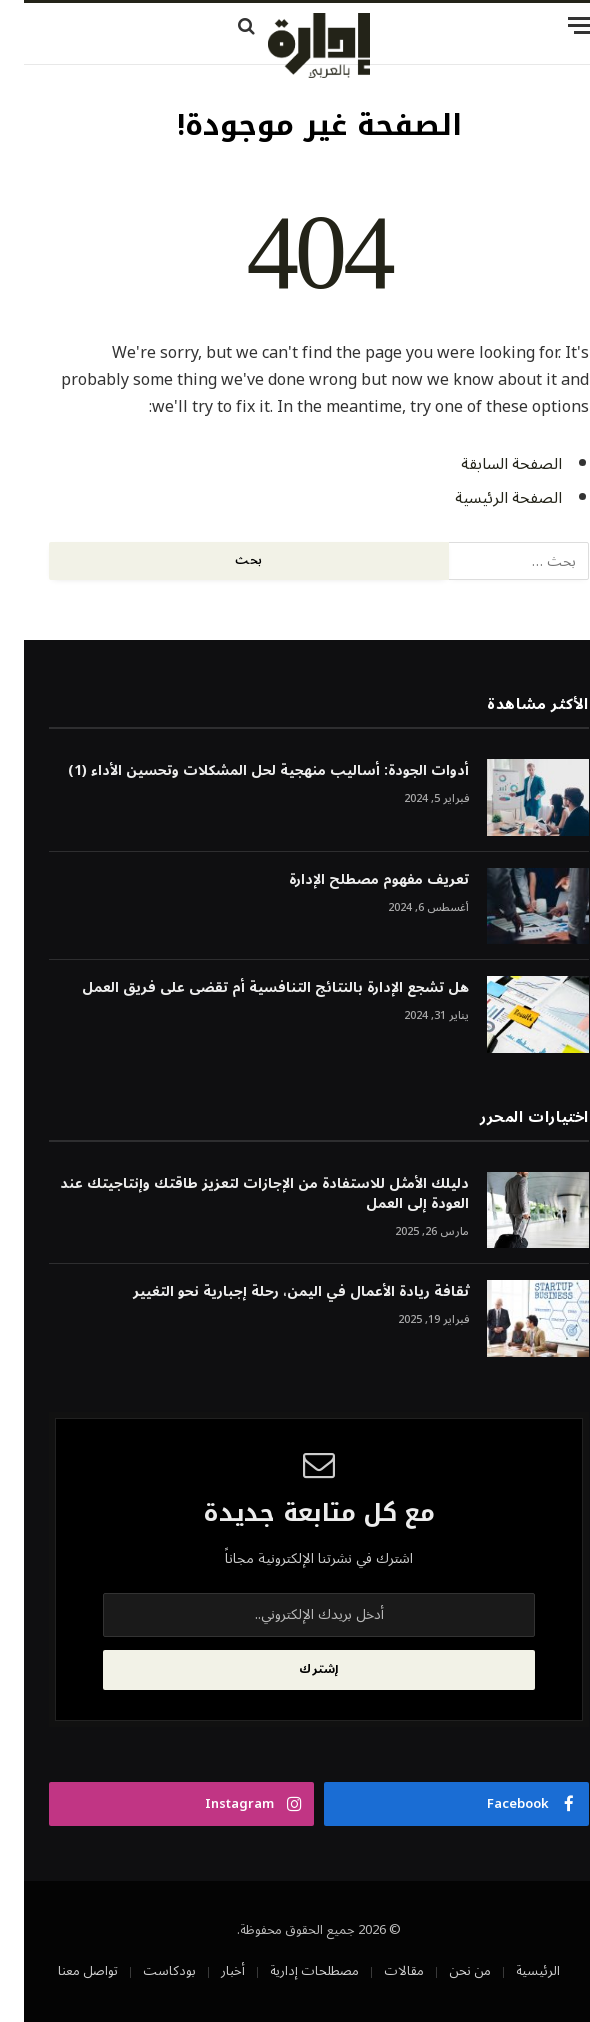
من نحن (446, 1971)
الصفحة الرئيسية (484, 498)
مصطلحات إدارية (290, 1971)
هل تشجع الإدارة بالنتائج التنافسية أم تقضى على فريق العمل (251, 988)
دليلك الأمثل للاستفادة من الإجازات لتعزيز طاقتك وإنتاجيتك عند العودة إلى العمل (240, 1194)
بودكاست (145, 1971)
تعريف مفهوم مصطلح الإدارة (355, 880)
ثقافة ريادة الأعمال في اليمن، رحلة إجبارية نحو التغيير (277, 1292)
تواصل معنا (64, 1971)
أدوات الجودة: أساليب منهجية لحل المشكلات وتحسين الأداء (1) (244, 771)
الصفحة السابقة (487, 464)
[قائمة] (470, 25)
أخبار (209, 1971)
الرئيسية (514, 1971)
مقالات (380, 1971)
